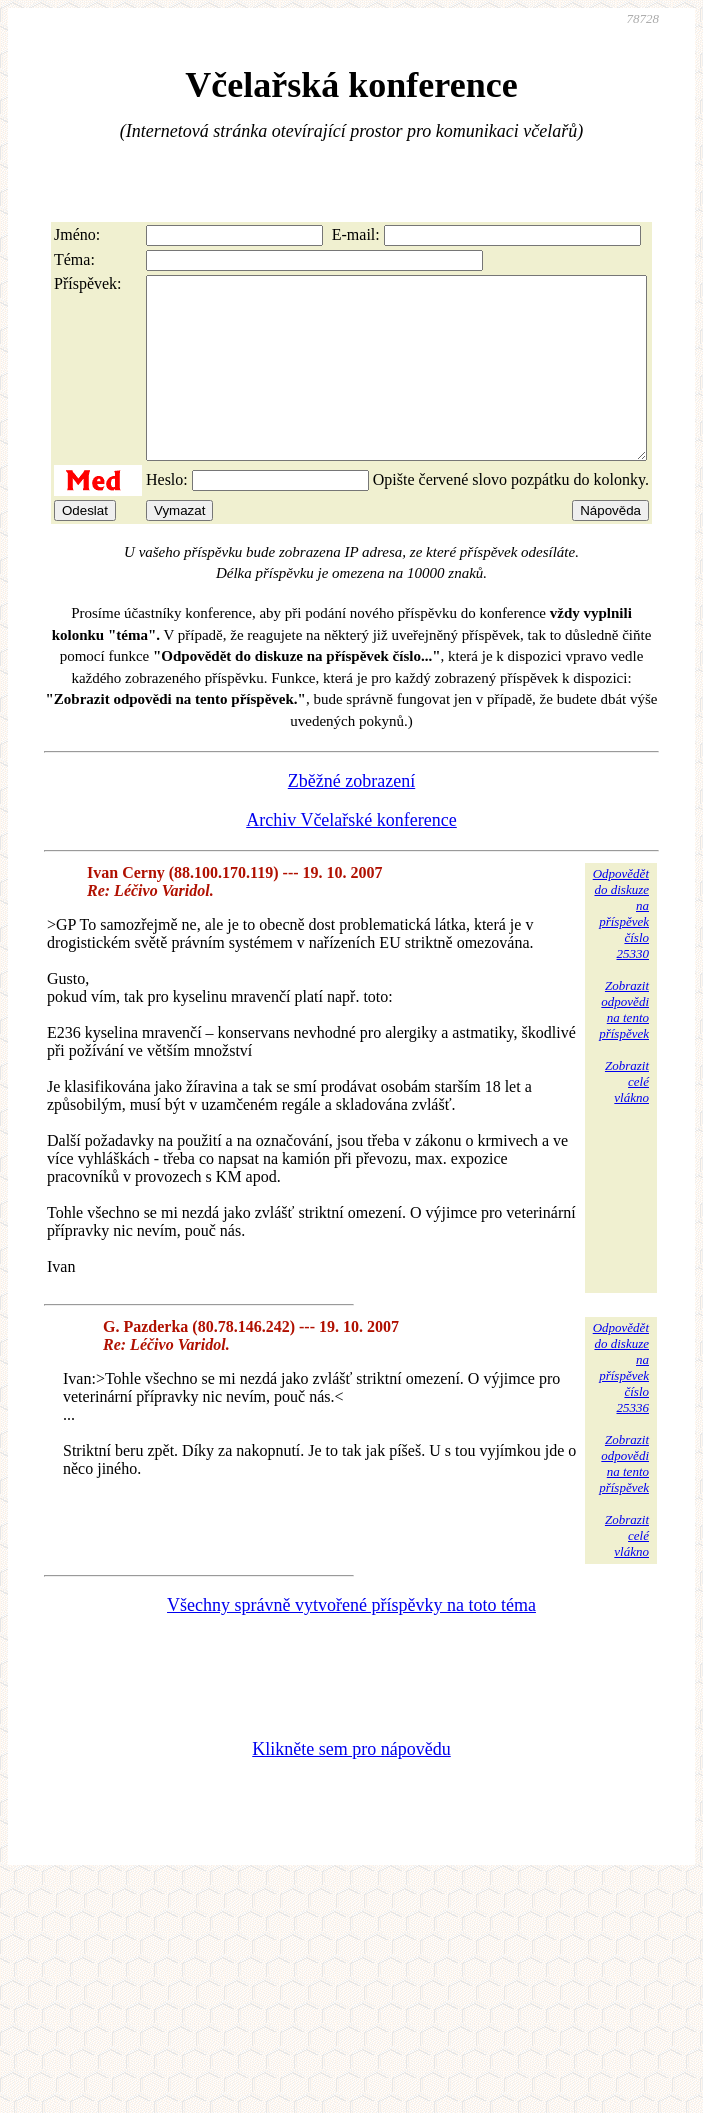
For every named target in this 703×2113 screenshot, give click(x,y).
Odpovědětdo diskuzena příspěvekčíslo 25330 (621, 949)
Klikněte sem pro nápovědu (351, 1785)
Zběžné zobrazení (351, 817)
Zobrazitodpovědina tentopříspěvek (624, 1045)
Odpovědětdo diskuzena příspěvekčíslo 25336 (621, 1403)
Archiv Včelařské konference (351, 856)
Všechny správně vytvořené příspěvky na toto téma (351, 1641)
